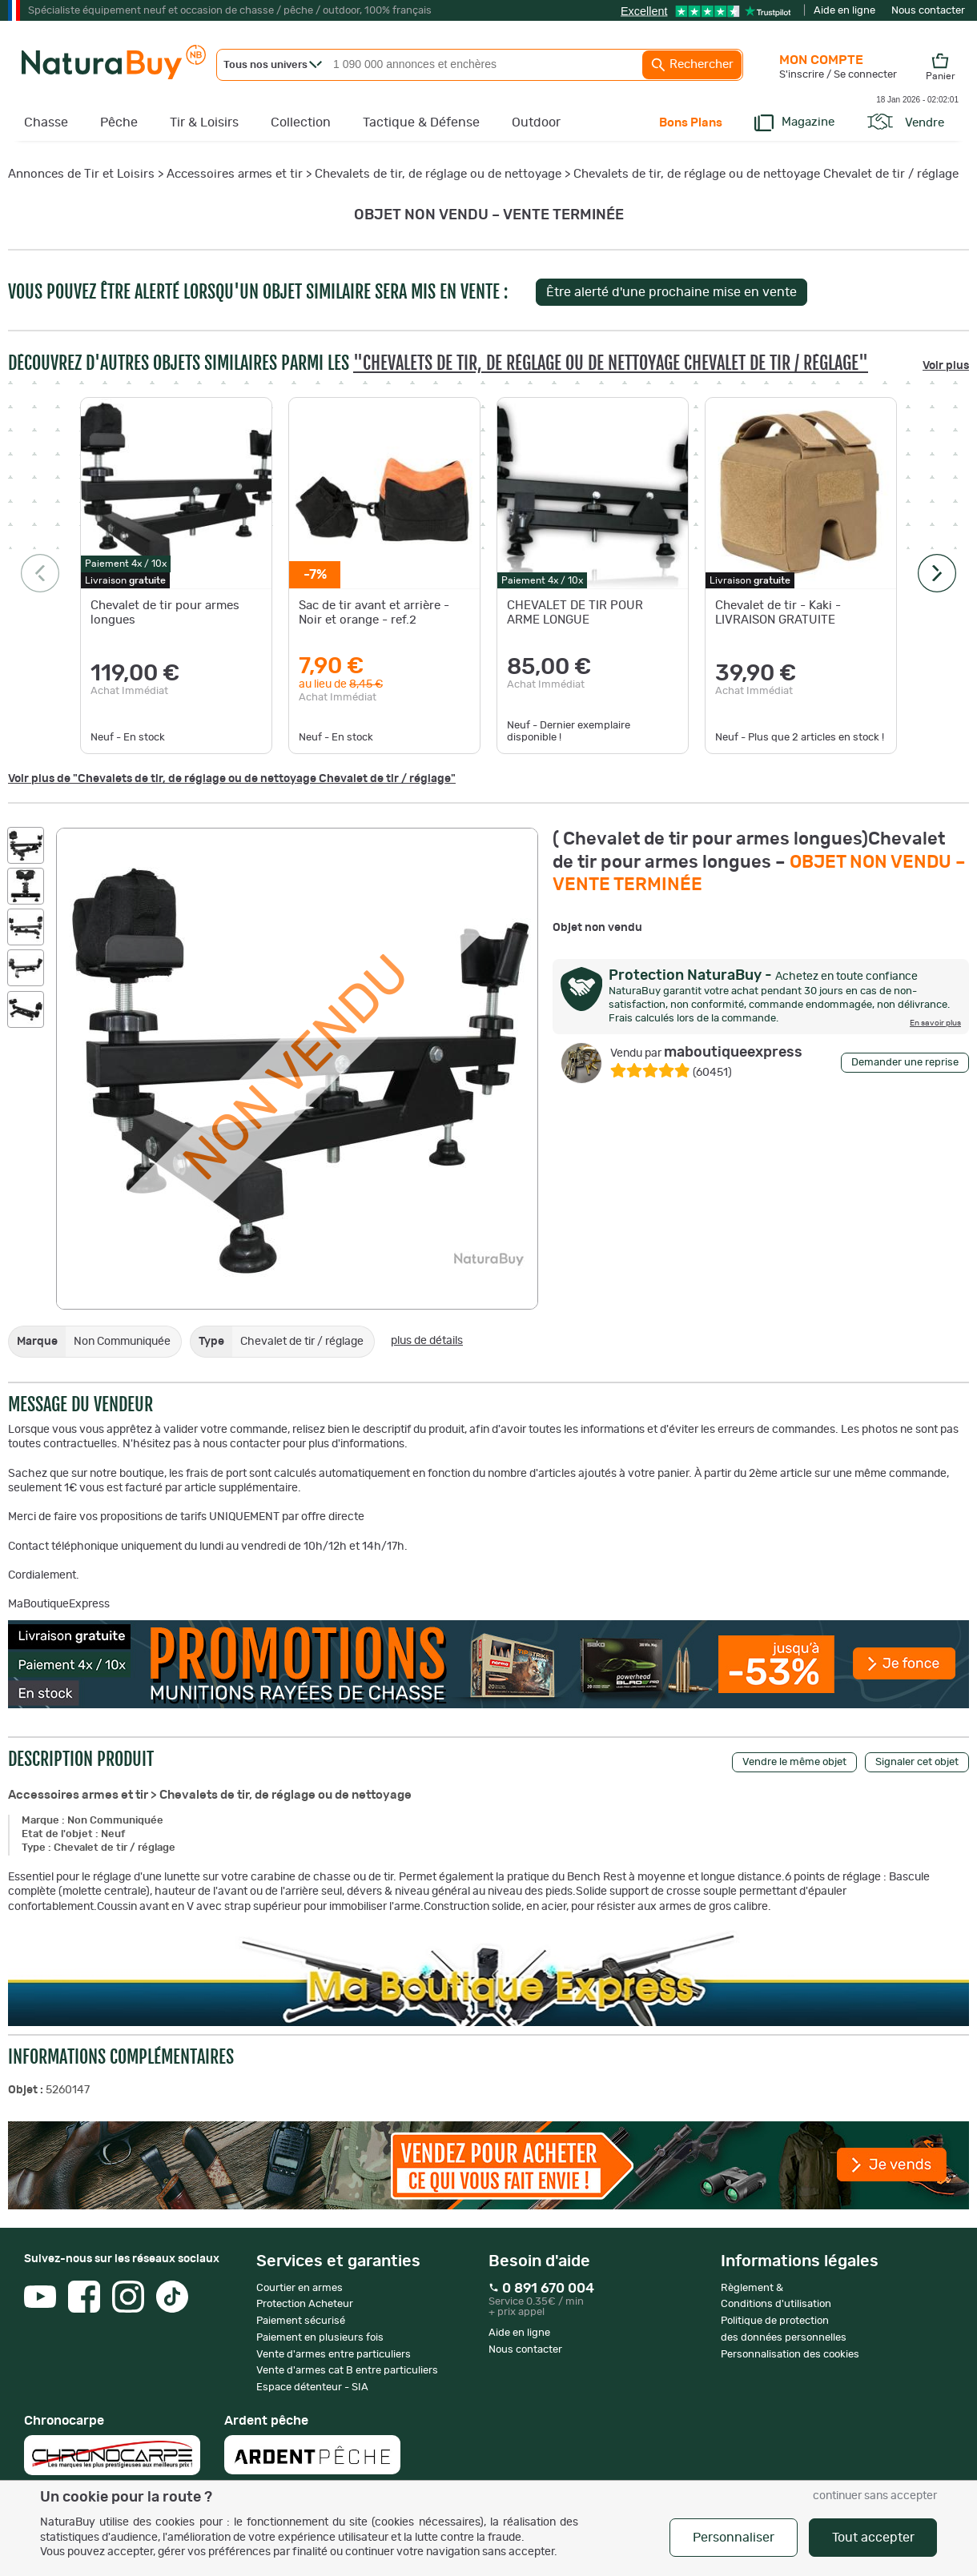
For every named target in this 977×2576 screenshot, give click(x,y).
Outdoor (536, 122)
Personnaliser (733, 2537)
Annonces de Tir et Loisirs (81, 174)
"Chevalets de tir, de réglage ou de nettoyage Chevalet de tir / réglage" (610, 363)
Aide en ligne (844, 11)
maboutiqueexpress (706, 1052)
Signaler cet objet (917, 1762)
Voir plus (946, 365)
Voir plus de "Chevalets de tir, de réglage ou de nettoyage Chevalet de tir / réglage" (232, 778)
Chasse (46, 122)
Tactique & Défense (421, 122)
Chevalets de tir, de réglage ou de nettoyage (438, 174)
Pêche (119, 122)
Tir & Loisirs (204, 122)
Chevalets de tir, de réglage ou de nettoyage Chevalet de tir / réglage (766, 174)
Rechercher (692, 65)
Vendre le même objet (794, 1762)
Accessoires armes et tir (235, 174)
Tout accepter (873, 2537)
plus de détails (427, 1340)
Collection (301, 122)
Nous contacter (928, 11)
